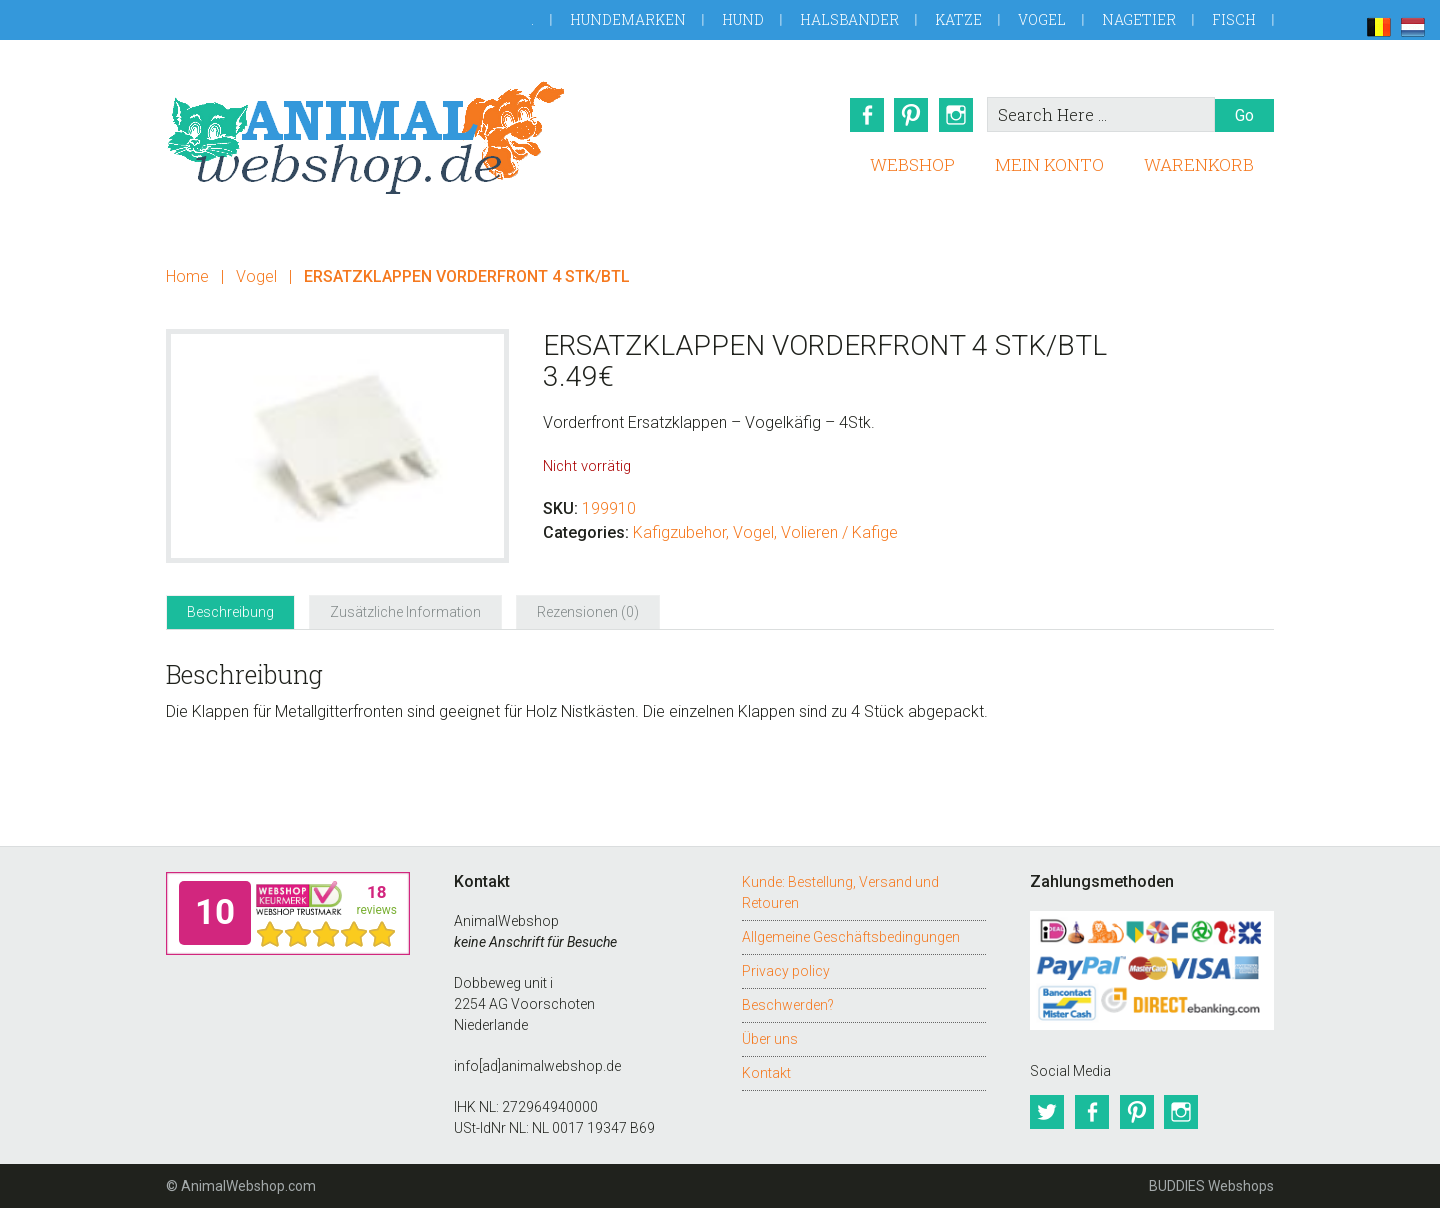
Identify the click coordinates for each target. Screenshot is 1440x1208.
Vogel (1042, 19)
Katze (958, 19)
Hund (743, 19)
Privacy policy (786, 971)
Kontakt (766, 1073)
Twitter (1047, 1112)
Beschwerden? (788, 1005)
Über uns (770, 1039)
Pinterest (911, 115)
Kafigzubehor (679, 532)
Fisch (1234, 19)
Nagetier (1139, 19)
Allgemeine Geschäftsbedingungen (851, 937)
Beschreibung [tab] (230, 612)
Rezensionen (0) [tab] (588, 612)
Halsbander (849, 19)
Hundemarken (628, 19)
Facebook (865, 115)
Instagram (957, 115)
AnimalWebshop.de (366, 137)
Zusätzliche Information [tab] (405, 612)
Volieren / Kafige (839, 532)
